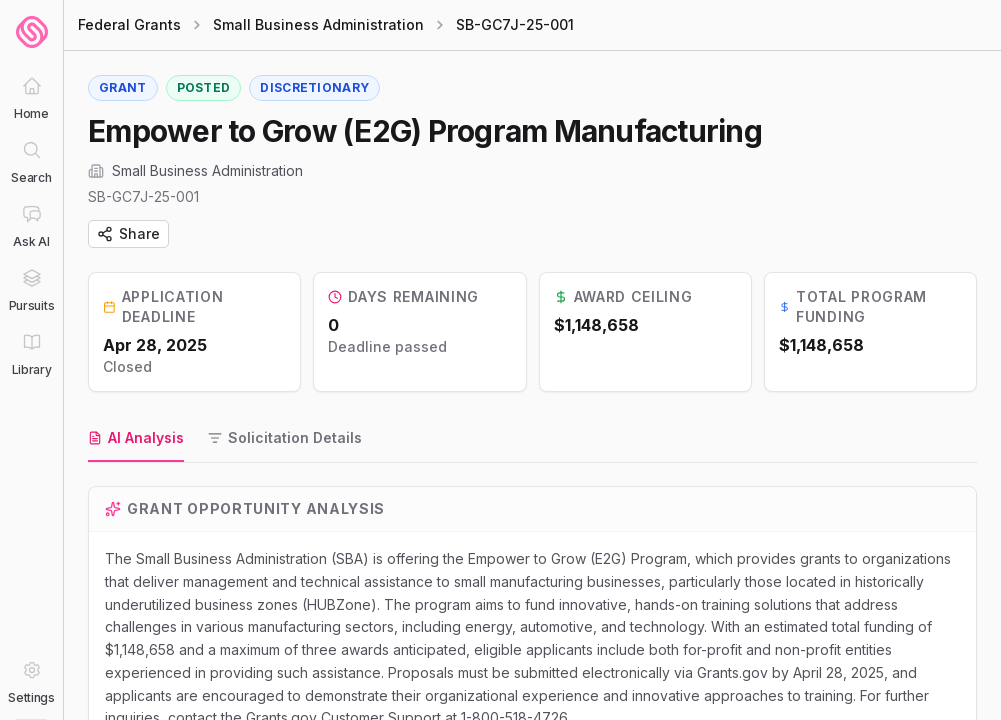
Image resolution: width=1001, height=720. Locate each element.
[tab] (136, 439)
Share (128, 233)
